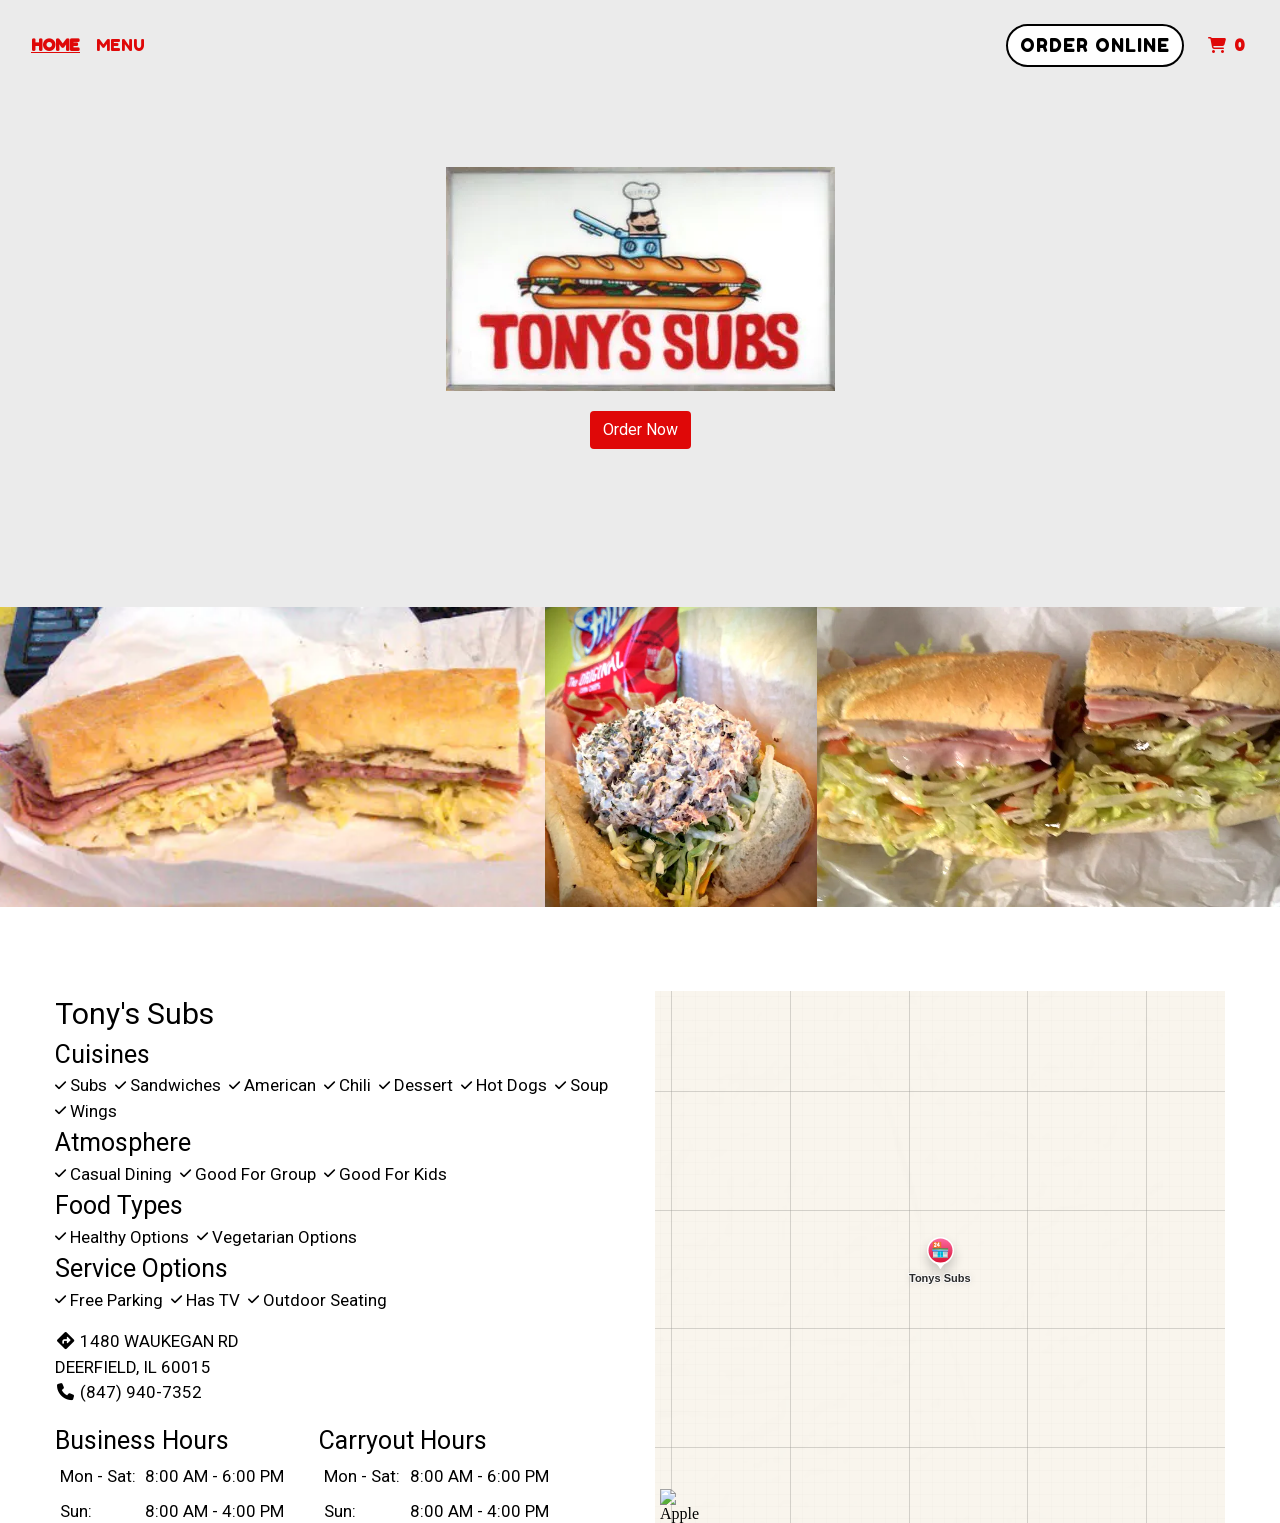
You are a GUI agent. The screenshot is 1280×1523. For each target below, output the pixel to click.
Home (55, 45)
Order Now (640, 429)
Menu (120, 45)
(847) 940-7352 (128, 1392)
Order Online (1095, 45)
